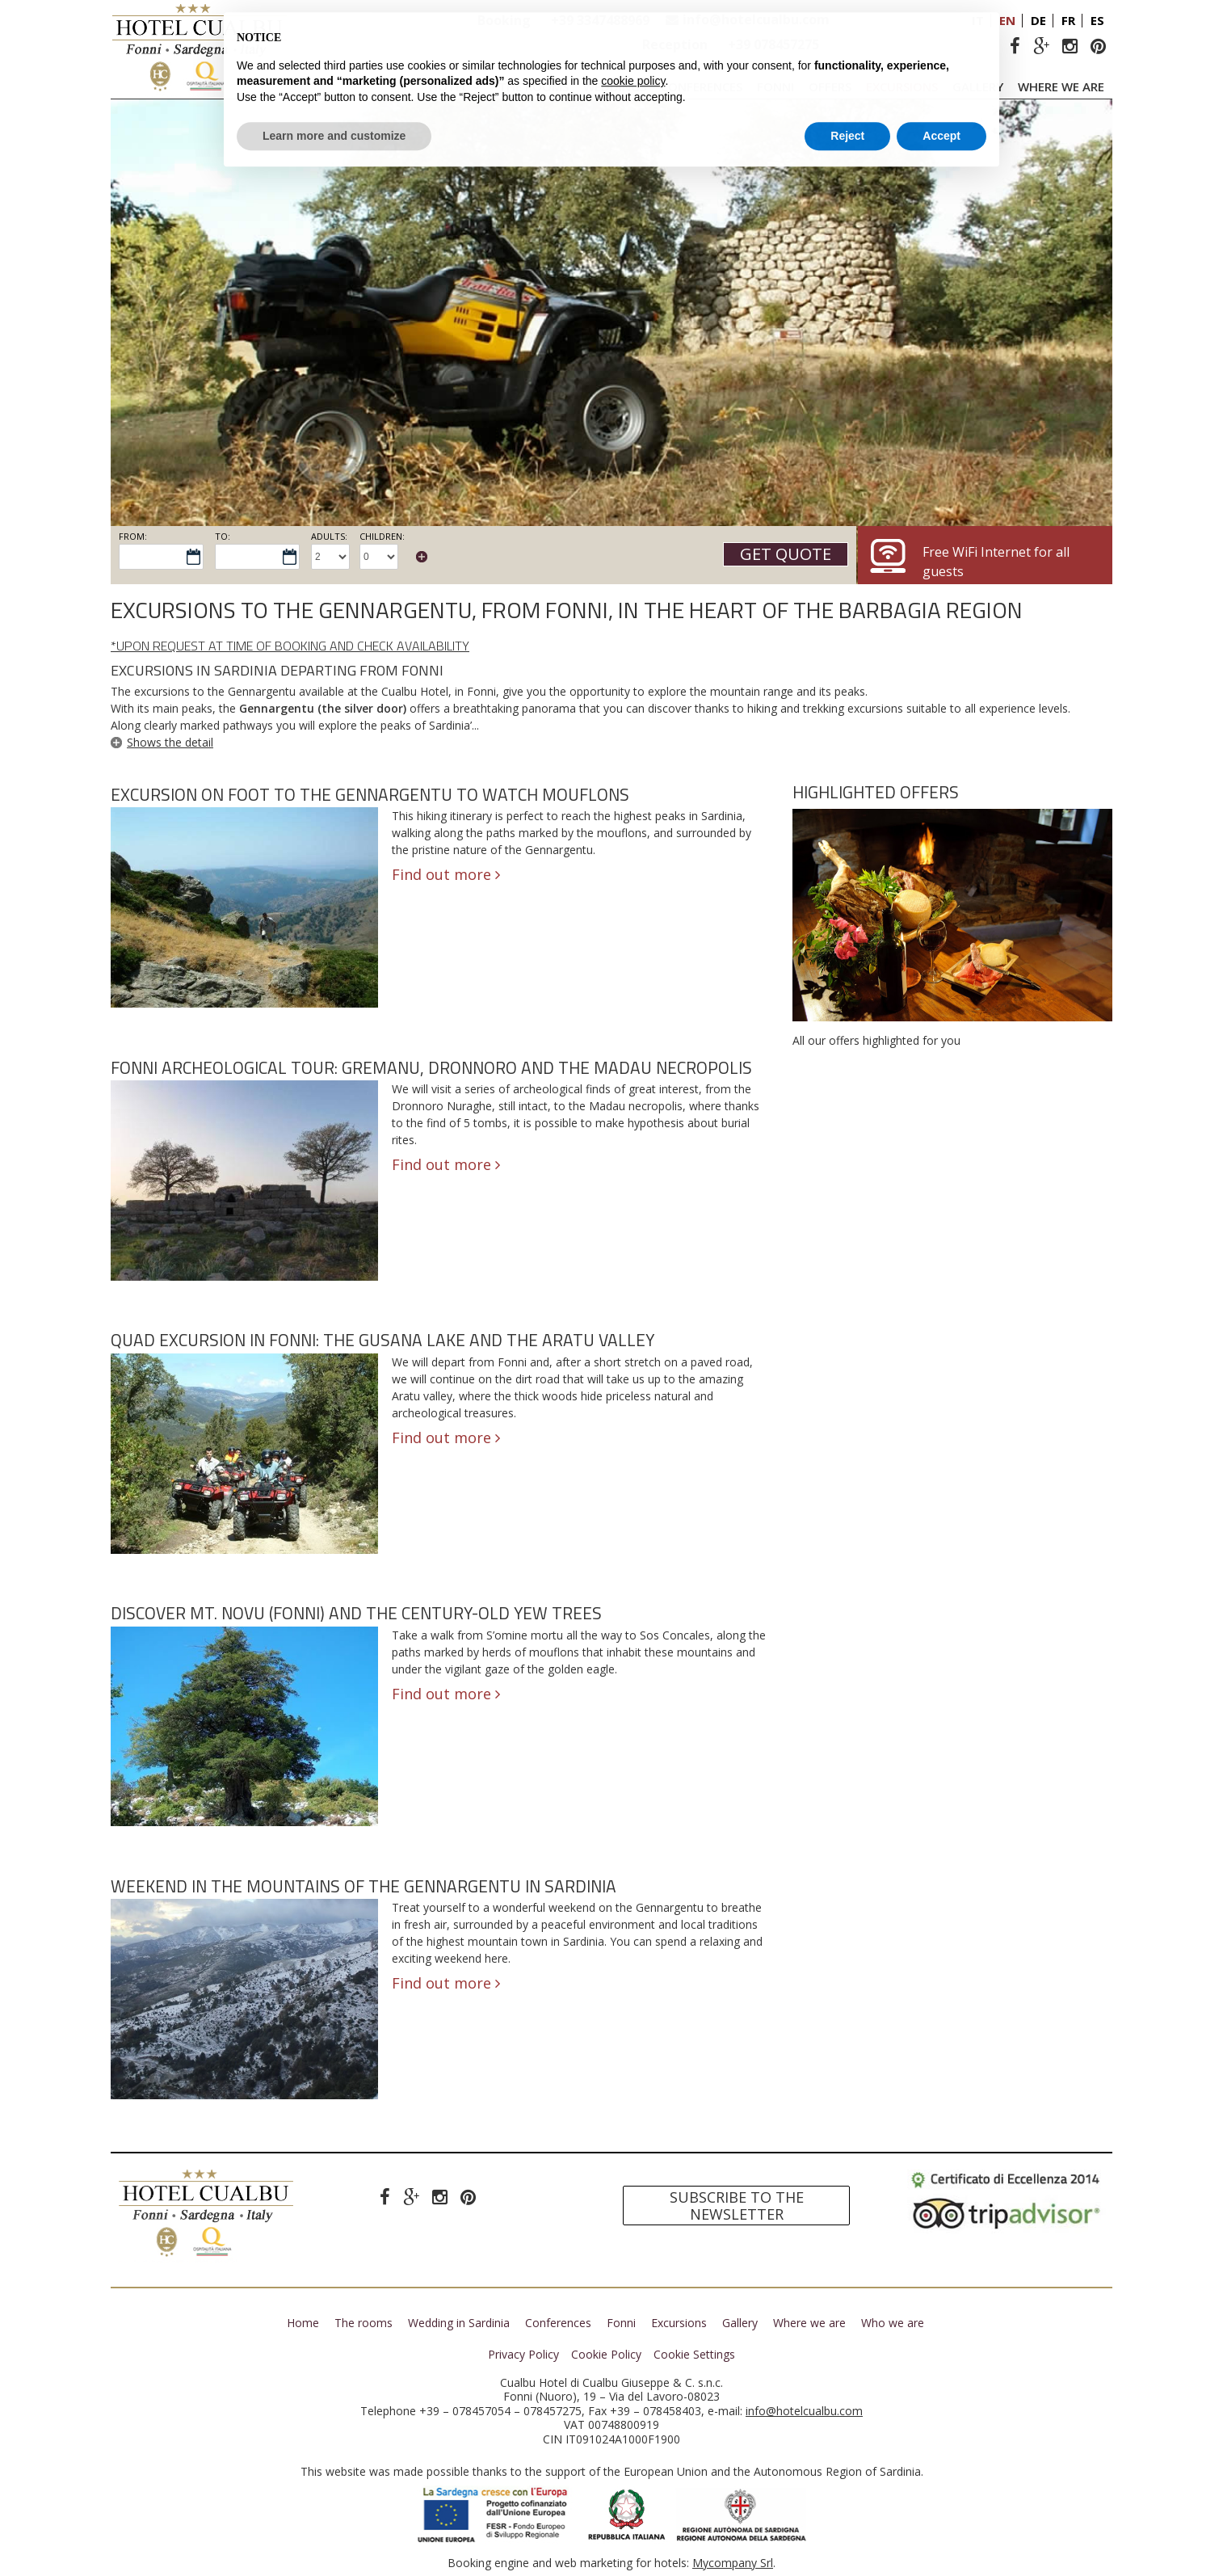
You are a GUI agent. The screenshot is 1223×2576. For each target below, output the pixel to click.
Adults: (329, 536)
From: (133, 536)
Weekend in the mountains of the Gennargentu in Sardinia (363, 1886)
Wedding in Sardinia (459, 2322)
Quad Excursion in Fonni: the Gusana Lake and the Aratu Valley (382, 1340)
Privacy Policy (523, 2354)
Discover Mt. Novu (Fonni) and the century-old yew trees (356, 1613)
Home (303, 2322)
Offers (830, 86)
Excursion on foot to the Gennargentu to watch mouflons (370, 794)
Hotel (456, 86)
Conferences (701, 86)
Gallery (977, 86)
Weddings (614, 86)
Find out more (446, 874)
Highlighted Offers (875, 792)
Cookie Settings (694, 2354)
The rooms (533, 86)
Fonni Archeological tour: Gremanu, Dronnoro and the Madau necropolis (431, 1067)
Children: (382, 536)
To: (222, 536)
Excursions (902, 86)
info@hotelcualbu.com (756, 19)
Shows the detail (170, 742)
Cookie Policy (606, 2354)
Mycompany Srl (732, 2562)
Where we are (1061, 86)
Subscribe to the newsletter (737, 2205)
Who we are (892, 2322)
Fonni (775, 86)
